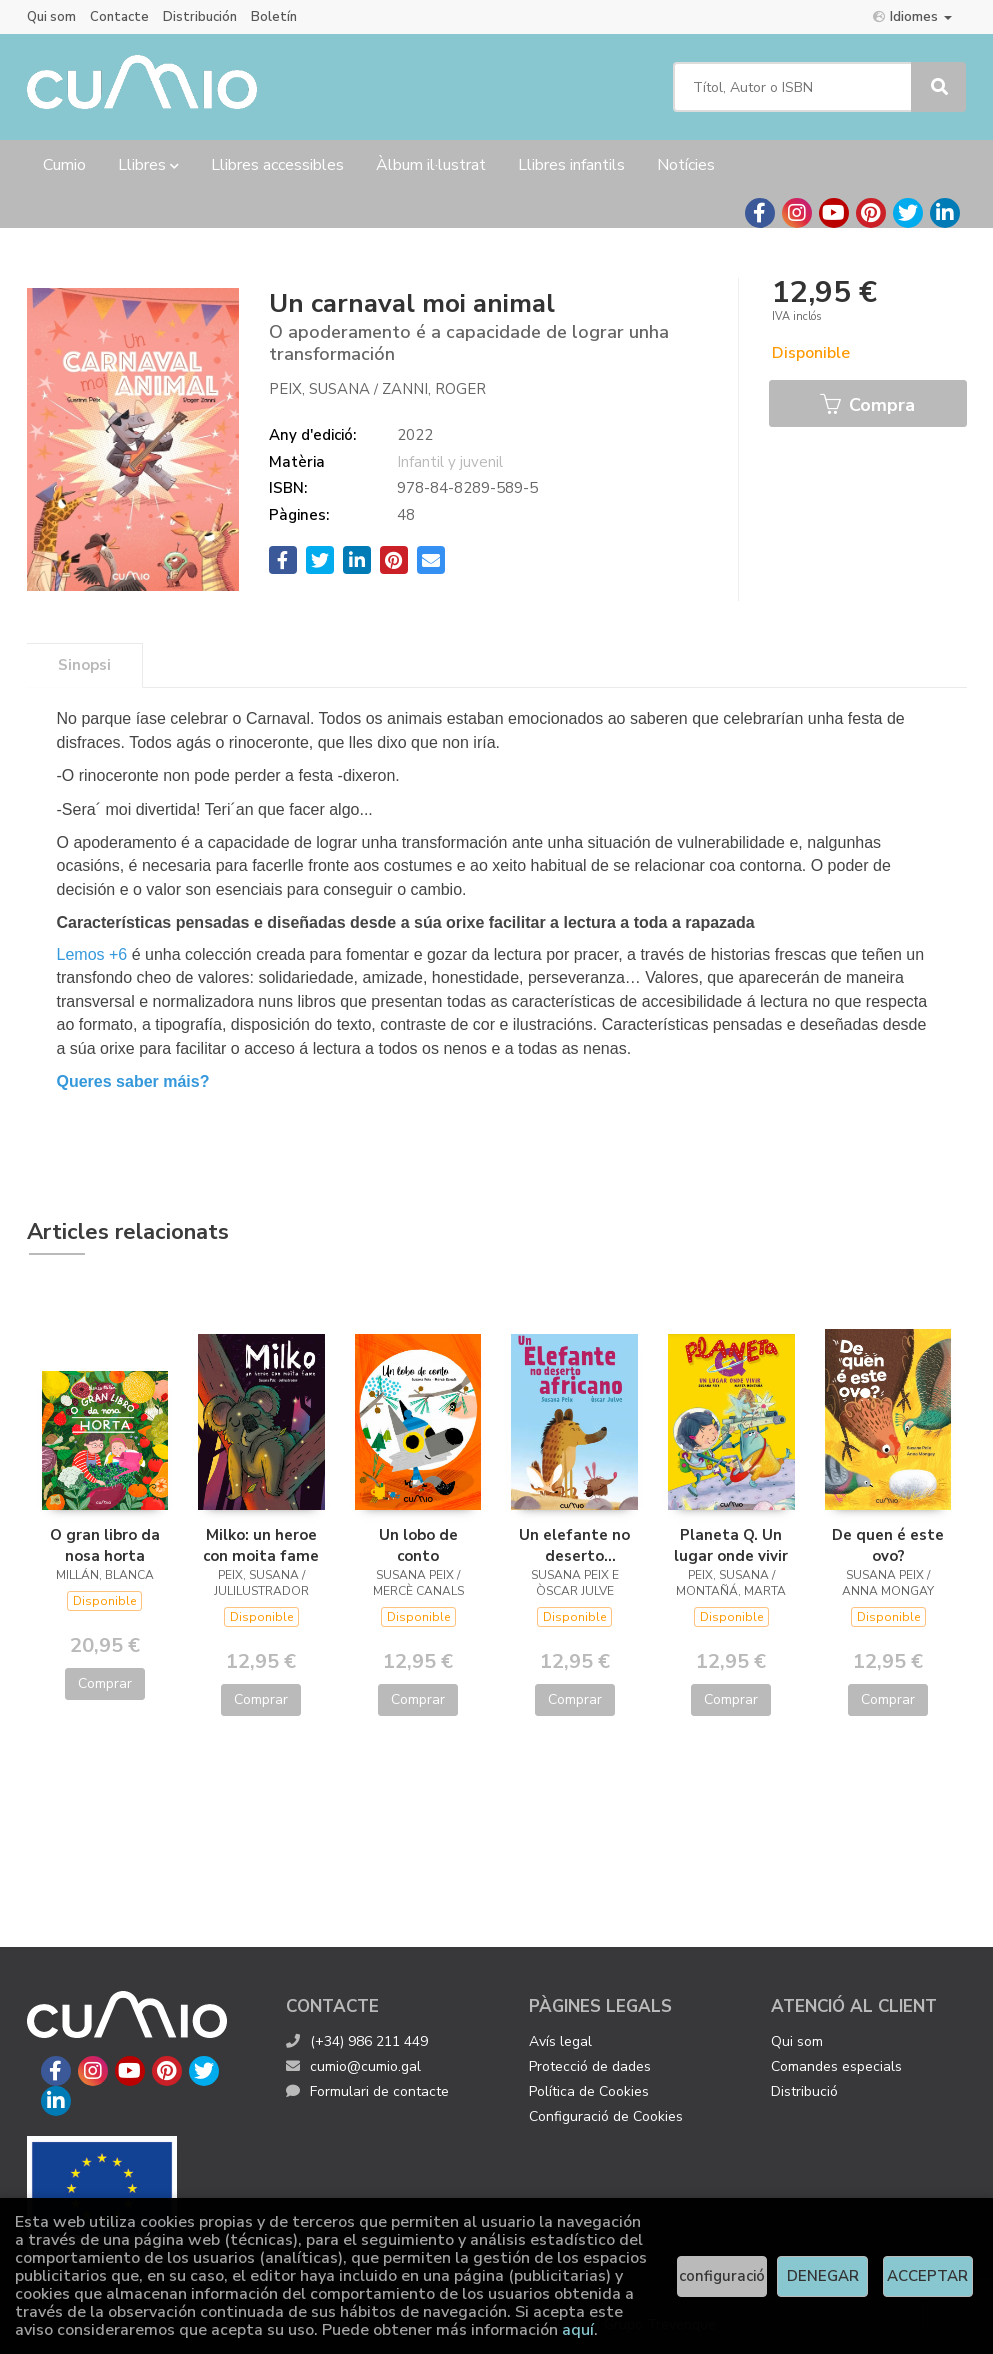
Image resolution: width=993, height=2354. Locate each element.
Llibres (148, 165)
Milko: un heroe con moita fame (261, 1545)
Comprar (105, 1683)
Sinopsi (84, 665)
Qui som (51, 17)
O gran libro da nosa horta (105, 1545)
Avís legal (560, 2041)
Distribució (804, 2091)
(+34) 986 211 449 (369, 2041)
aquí (578, 2330)
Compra (867, 405)
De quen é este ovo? (888, 1545)
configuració (722, 2276)
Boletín (274, 17)
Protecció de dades (590, 2066)
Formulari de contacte (367, 2091)
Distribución (200, 17)
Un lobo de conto (418, 1545)
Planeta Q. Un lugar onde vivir (731, 1545)
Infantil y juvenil (450, 462)
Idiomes (912, 16)
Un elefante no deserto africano (574, 1545)
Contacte (119, 17)
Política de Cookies (589, 2091)
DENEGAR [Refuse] (823, 2276)
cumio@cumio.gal (353, 2066)
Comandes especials (836, 2066)
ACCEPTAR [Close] (927, 2276)
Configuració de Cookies (606, 2116)
